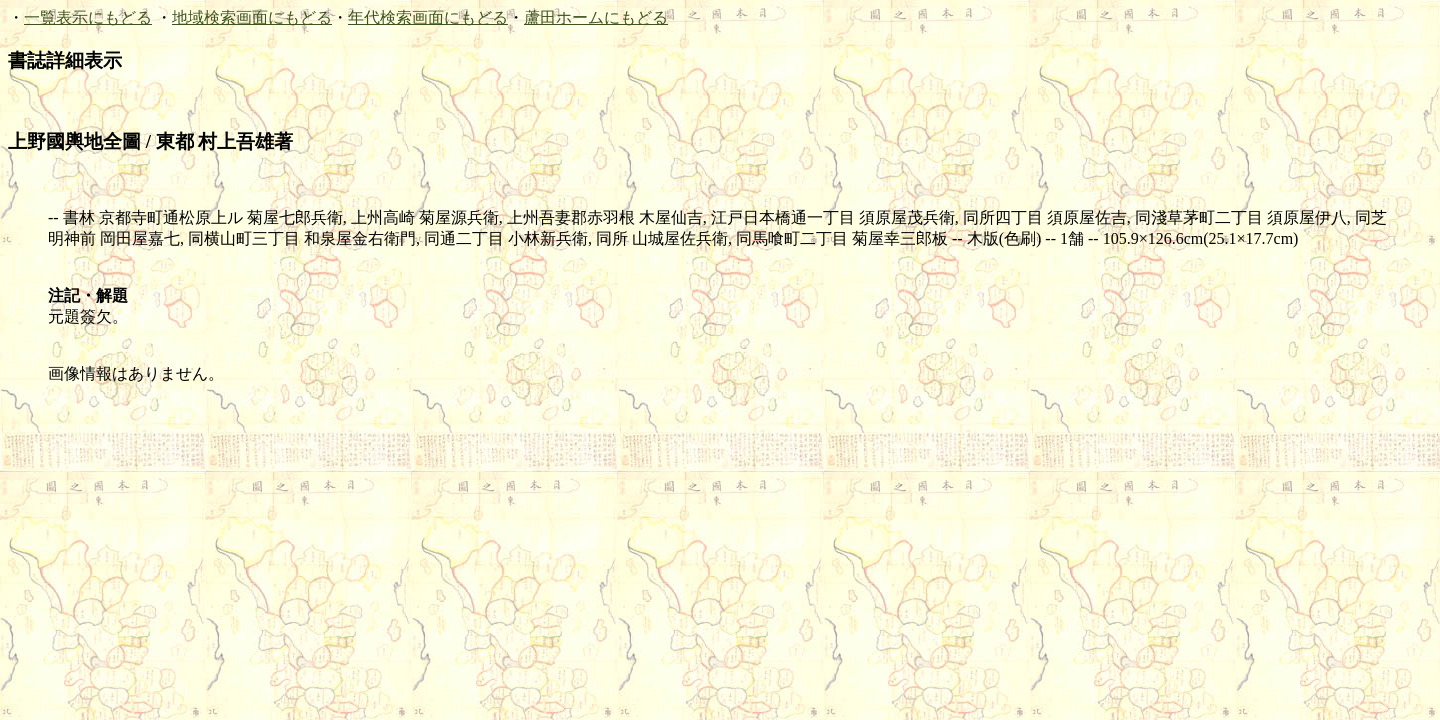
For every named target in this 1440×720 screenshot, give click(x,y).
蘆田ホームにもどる (596, 17)
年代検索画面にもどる (428, 17)
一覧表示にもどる (88, 17)
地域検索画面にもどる (252, 17)
